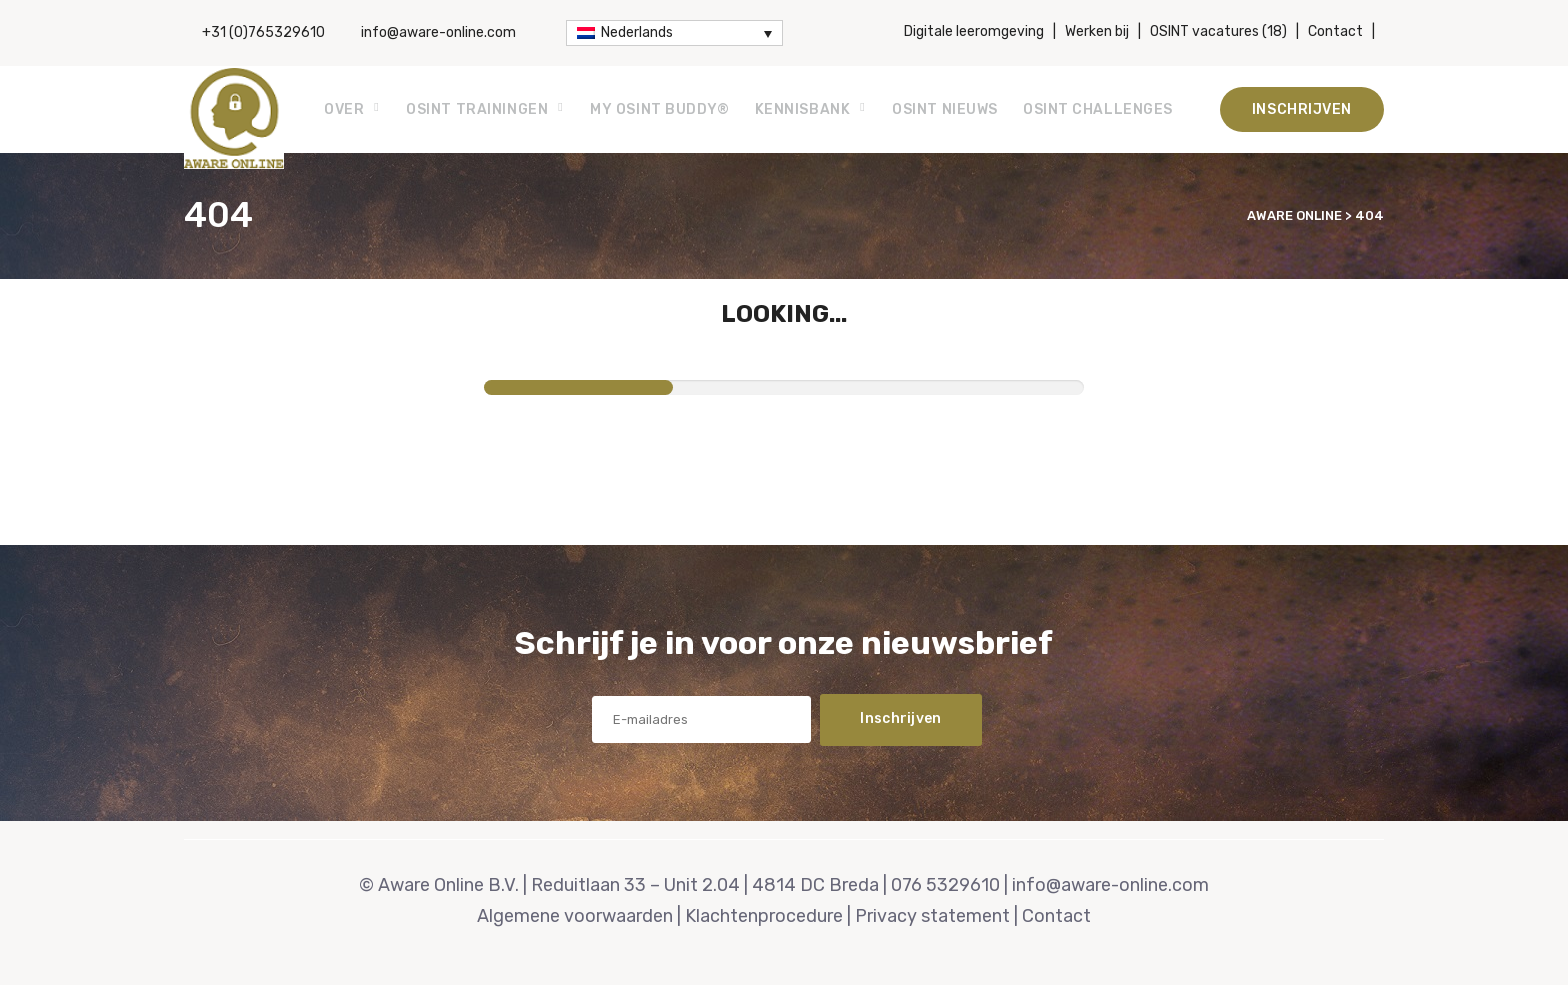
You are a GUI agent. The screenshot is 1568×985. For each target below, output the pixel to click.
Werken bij (1097, 31)
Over (344, 109)
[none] (674, 33)
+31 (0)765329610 (263, 32)
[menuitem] (674, 33)
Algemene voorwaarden (575, 916)
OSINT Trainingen (477, 109)
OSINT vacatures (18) (1218, 31)
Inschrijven (1302, 109)
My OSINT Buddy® (659, 109)
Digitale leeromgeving (974, 31)
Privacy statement (932, 916)
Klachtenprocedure (764, 916)
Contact (1335, 31)
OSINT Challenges (1098, 109)
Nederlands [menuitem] (637, 32)
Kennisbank (803, 109)
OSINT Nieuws (945, 109)
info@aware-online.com (438, 32)
